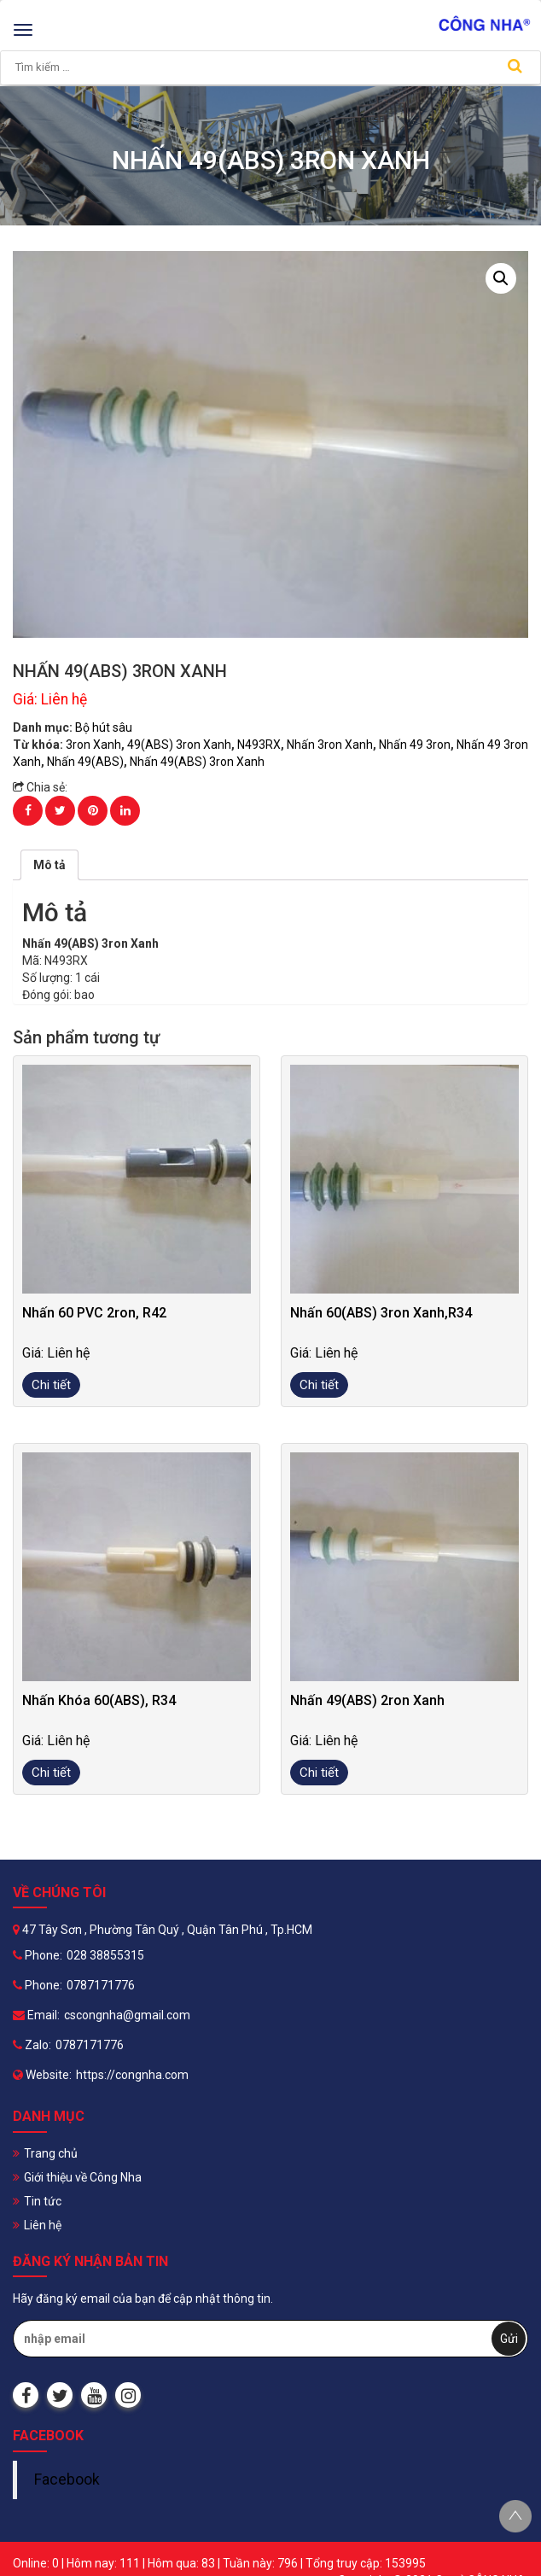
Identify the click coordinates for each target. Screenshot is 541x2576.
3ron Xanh (93, 744)
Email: (36, 2015)
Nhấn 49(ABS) (85, 761)
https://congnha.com (132, 2075)
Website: (42, 2075)
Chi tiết (51, 1385)
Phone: (37, 1955)
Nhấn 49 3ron (415, 744)
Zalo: (32, 2045)
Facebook (67, 2479)
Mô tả (49, 865)
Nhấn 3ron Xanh (330, 744)
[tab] (49, 865)
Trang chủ (51, 2153)
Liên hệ (42, 2225)
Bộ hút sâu (103, 727)
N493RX (259, 744)
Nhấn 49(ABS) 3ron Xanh (197, 761)
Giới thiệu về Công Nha (83, 2177)
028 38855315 (105, 1955)
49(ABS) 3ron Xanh (179, 744)
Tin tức (42, 2201)
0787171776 (101, 1985)
